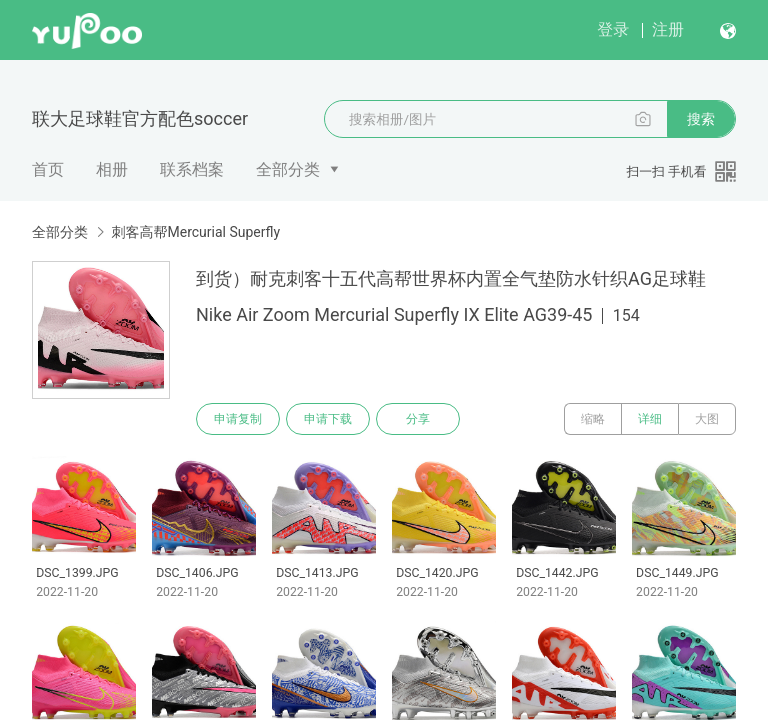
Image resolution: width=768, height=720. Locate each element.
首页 (48, 169)
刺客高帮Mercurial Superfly (195, 232)
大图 (707, 419)
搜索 (701, 119)
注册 (668, 29)
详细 (650, 419)
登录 (613, 29)
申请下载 (328, 419)
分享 (418, 419)
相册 (112, 169)
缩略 (593, 419)
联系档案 (192, 169)
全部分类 (288, 169)
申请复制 (238, 419)
